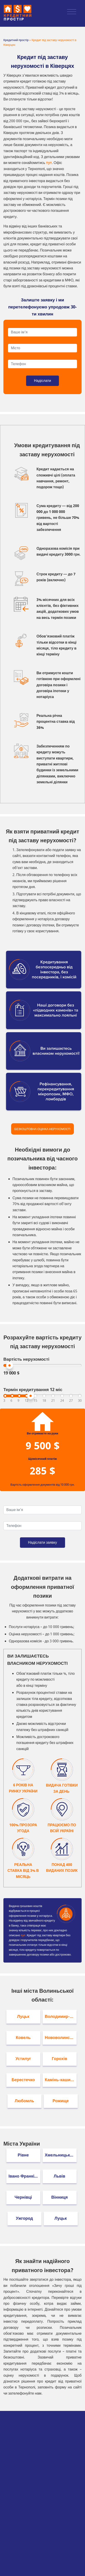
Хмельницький (60, 2155)
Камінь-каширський (61, 2080)
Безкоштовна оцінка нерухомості (43, 1129)
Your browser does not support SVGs (42, 1421)
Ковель (23, 2038)
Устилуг (23, 2059)
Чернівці (23, 2197)
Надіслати (42, 380)
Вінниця (59, 2197)
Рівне (23, 2155)
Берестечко (23, 2080)
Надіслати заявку (42, 1542)
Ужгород (24, 2218)
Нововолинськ (60, 2038)
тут (49, 163)
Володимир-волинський (61, 2016)
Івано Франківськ (24, 2176)
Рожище (61, 2101)
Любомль (24, 2101)
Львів (59, 2176)
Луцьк (23, 2016)
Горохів (59, 2059)
